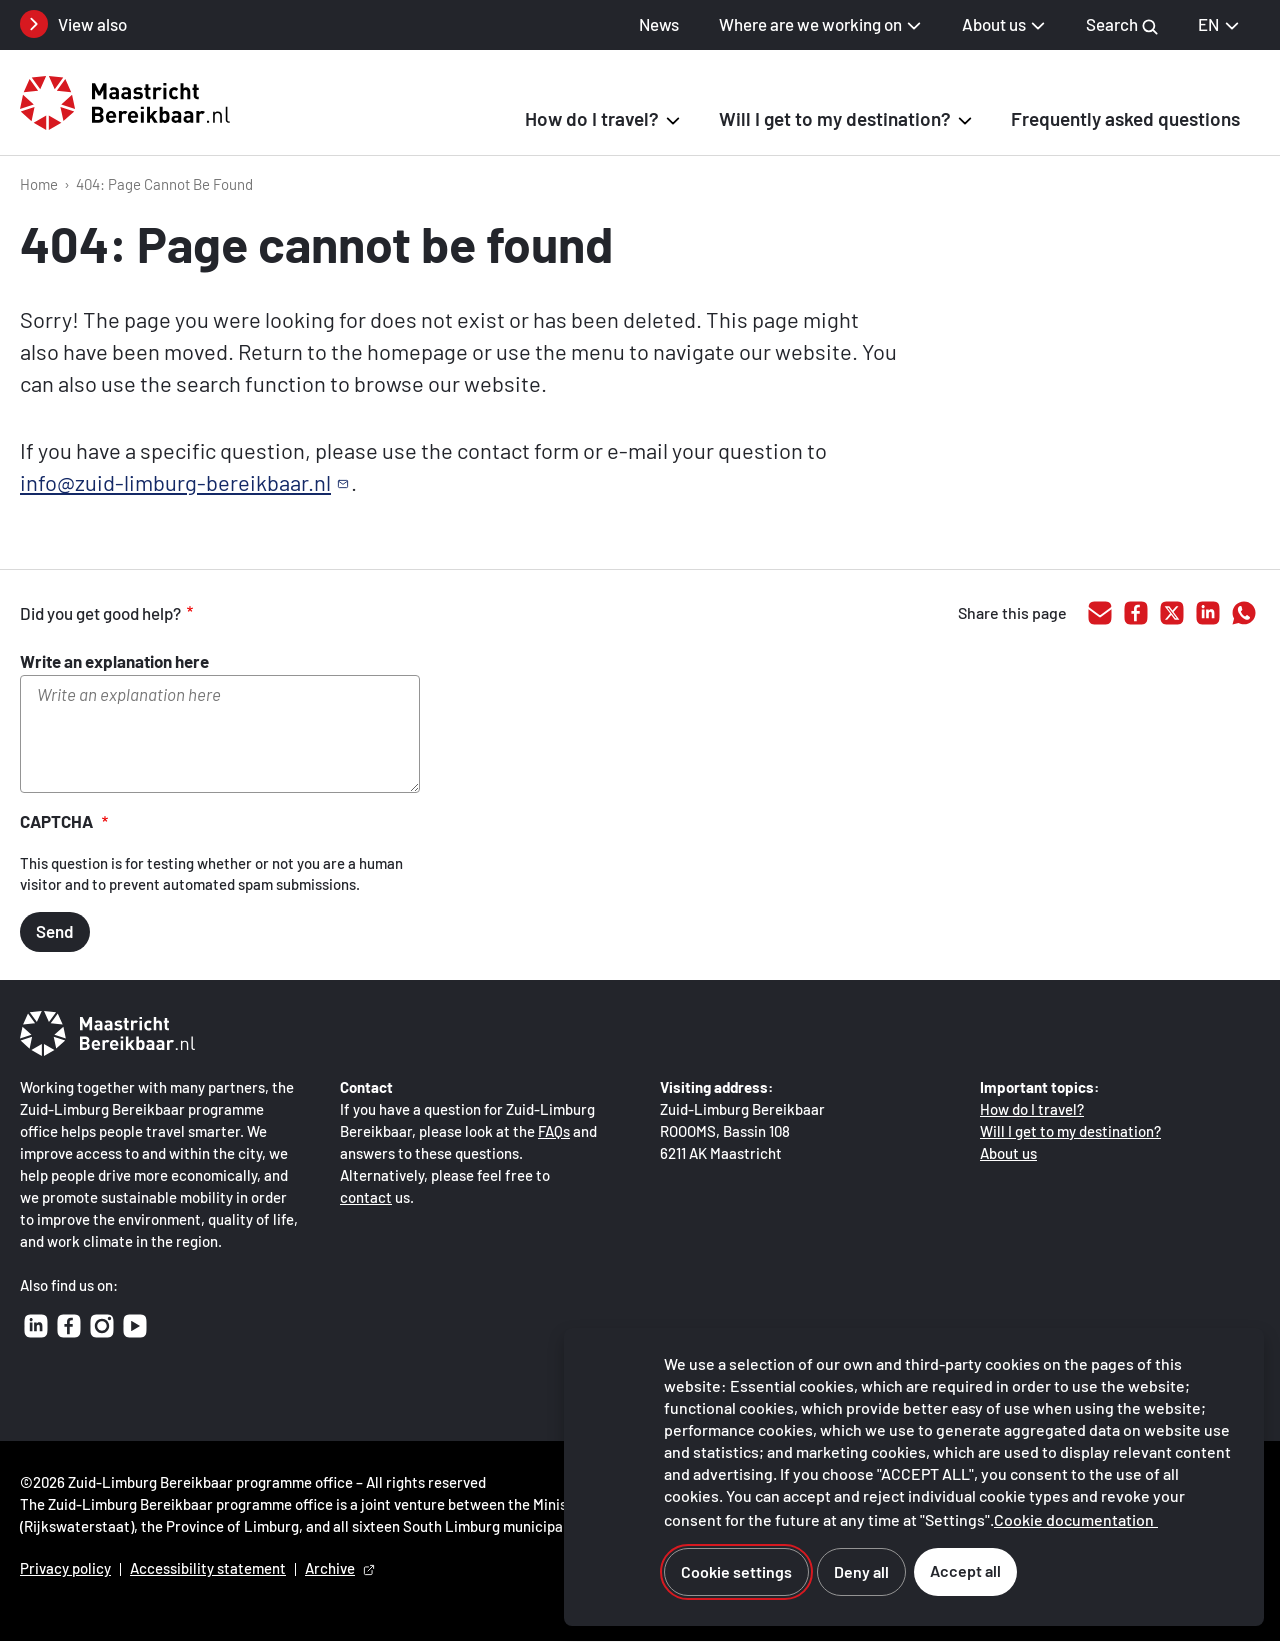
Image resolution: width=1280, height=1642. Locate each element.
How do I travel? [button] (592, 118)
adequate (282, 614)
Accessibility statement (208, 1568)
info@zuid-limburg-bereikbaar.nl (175, 482)
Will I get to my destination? (1070, 1131)
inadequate (324, 614)
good (240, 614)
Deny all (861, 1571)
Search (1122, 24)
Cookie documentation (1074, 1519)
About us (1008, 1153)
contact (366, 1197)
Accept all (965, 1570)
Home (39, 184)
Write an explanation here (114, 661)
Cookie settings (736, 1571)
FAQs (554, 1131)
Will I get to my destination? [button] (835, 118)
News (659, 24)
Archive (330, 1568)
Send (55, 931)
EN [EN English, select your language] (1219, 24)
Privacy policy (65, 1568)
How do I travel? (1032, 1109)
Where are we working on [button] (810, 24)
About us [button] (994, 24)
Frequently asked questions (1125, 118)
